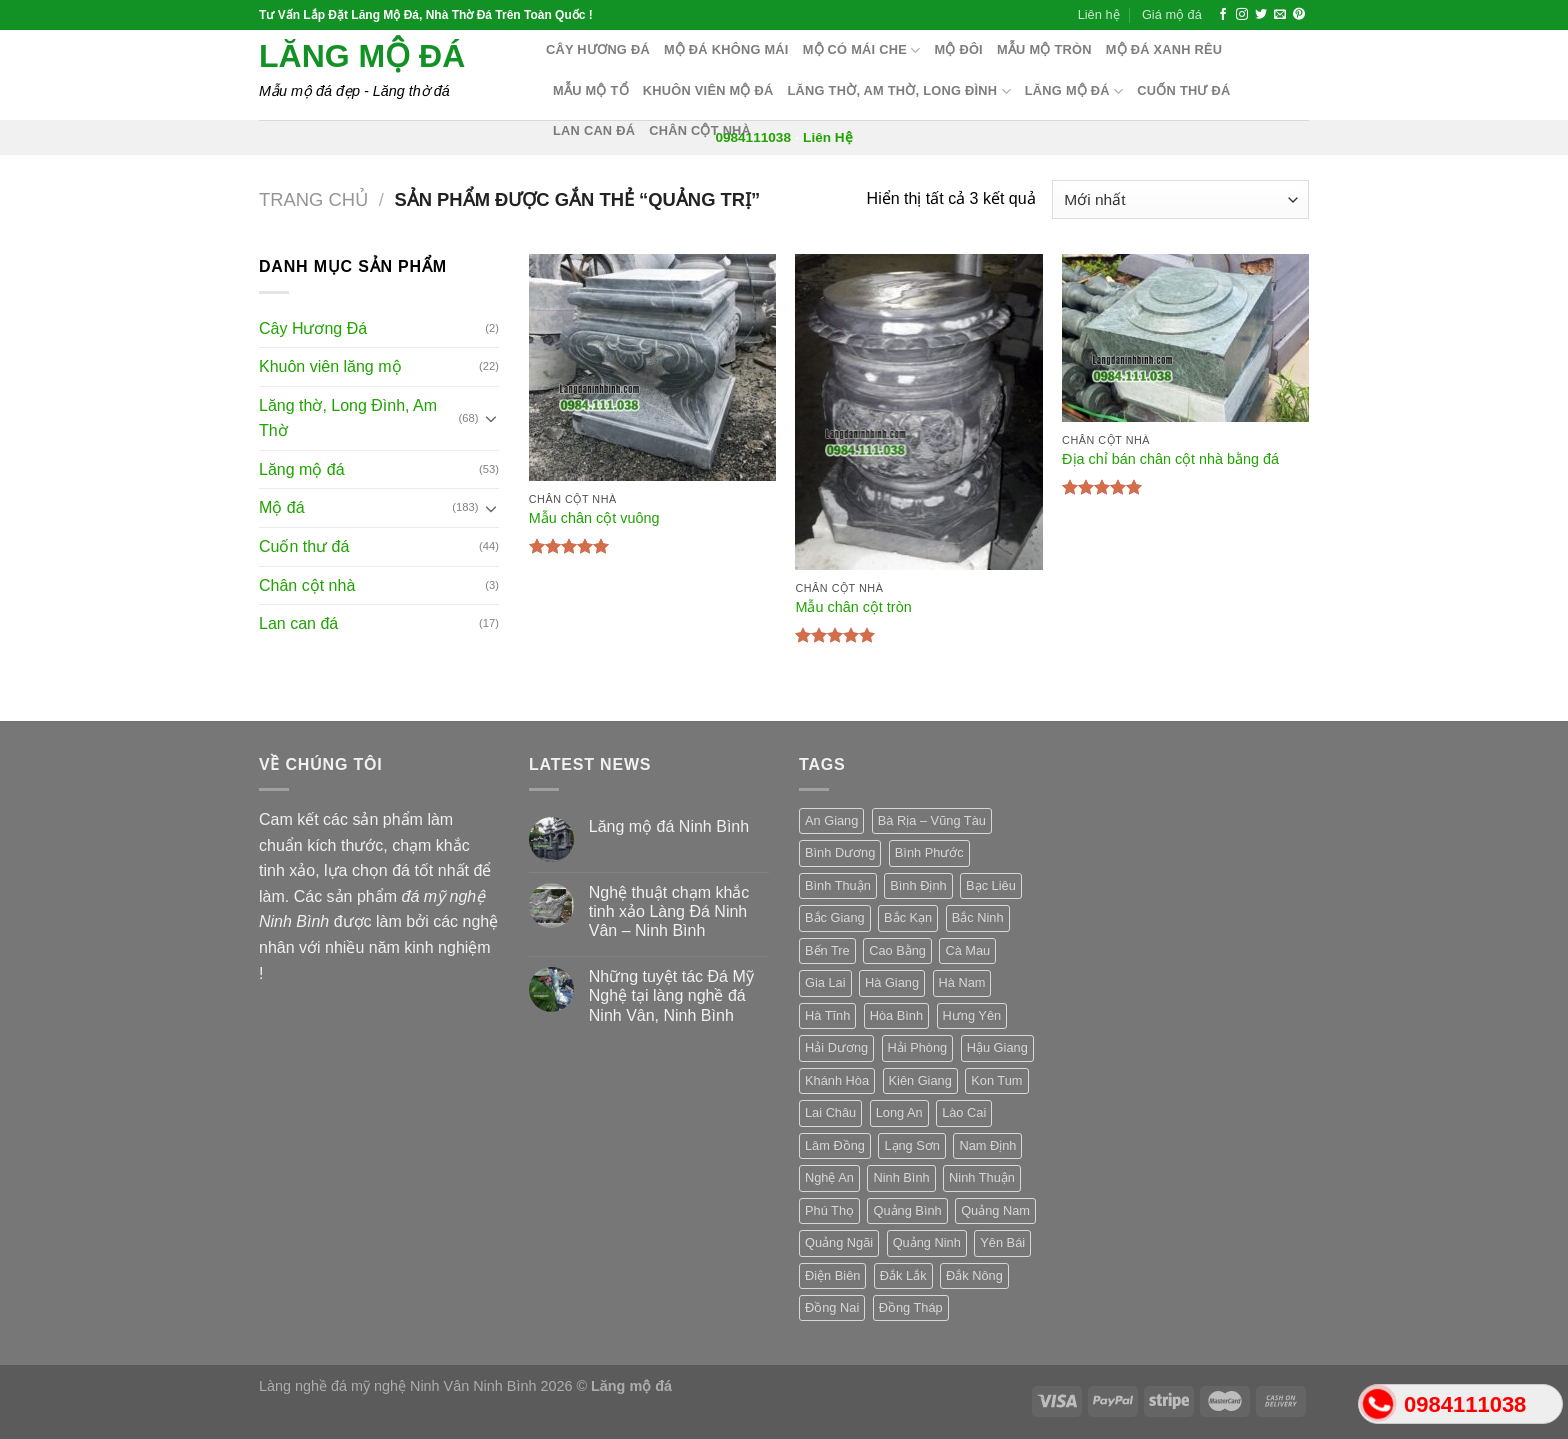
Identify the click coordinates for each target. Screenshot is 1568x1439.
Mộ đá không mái (726, 49)
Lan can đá (594, 130)
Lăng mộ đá (362, 56)
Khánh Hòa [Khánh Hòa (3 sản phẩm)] (837, 1080)
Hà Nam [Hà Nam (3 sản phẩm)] (962, 982)
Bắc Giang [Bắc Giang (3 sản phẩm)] (835, 917)
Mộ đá (282, 507)
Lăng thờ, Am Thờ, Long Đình (899, 91)
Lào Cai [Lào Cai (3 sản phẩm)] (964, 1112)
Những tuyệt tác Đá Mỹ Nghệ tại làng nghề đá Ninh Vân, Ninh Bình (671, 995)
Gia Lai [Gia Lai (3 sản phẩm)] (825, 982)
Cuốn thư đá (1183, 90)
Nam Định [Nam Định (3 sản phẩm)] (987, 1145)
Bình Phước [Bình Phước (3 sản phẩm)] (929, 852)
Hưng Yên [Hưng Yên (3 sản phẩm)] (972, 1015)
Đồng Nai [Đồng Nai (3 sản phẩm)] (832, 1307)
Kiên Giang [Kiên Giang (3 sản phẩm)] (920, 1080)
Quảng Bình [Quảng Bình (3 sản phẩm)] (907, 1210)
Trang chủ (313, 199)
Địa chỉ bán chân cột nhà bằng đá (1170, 459)
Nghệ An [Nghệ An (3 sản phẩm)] (829, 1177)
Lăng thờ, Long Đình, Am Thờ (348, 418)
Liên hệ (1099, 14)
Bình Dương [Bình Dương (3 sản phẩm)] (840, 852)
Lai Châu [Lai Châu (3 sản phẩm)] (830, 1112)
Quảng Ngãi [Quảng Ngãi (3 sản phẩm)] (839, 1242)
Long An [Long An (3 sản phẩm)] (899, 1112)
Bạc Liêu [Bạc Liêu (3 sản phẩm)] (991, 885)
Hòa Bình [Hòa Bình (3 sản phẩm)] (896, 1015)
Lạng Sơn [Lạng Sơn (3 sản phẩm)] (912, 1145)
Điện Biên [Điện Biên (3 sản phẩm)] (832, 1275)
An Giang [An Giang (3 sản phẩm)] (831, 820)
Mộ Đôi (958, 49)
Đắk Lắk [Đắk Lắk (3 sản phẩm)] (903, 1275)
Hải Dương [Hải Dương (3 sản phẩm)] (836, 1047)
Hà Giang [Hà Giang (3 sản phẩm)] (892, 982)
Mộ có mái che (862, 50)
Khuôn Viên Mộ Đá (708, 90)
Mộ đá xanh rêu (1164, 49)
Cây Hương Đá (313, 328)
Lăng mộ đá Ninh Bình (669, 826)
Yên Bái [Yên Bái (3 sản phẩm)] (1002, 1242)
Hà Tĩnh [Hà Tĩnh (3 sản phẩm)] (827, 1015)
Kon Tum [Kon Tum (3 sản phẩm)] (996, 1080)
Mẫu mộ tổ (591, 90)
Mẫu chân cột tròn (853, 607)
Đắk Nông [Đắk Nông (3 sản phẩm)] (974, 1275)
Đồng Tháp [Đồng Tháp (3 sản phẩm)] (911, 1307)
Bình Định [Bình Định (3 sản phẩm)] (918, 885)
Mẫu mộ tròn (1044, 49)
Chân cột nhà (700, 130)
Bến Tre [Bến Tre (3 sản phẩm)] (827, 950)
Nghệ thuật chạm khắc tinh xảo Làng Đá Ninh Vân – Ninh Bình (669, 911)
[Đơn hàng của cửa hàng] (1180, 199)
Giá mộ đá (1172, 14)
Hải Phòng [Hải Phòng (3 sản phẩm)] (918, 1047)
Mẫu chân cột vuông (594, 518)
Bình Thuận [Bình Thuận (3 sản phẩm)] (838, 885)
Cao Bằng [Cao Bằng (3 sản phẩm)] (897, 950)
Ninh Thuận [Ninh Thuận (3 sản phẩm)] (982, 1177)
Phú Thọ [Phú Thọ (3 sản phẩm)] (829, 1210)
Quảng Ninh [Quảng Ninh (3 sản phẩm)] (927, 1242)
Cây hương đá (598, 49)
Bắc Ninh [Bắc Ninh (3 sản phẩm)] (978, 917)
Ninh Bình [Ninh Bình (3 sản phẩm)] (901, 1177)
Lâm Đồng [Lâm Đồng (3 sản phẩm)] (835, 1145)
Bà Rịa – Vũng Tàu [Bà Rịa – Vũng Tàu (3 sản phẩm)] (932, 820)
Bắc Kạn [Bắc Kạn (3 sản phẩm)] (908, 917)
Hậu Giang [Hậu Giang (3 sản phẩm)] (997, 1047)
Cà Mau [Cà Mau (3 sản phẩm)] (967, 950)
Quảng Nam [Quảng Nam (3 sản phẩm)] (995, 1210)
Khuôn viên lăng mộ (330, 366)
